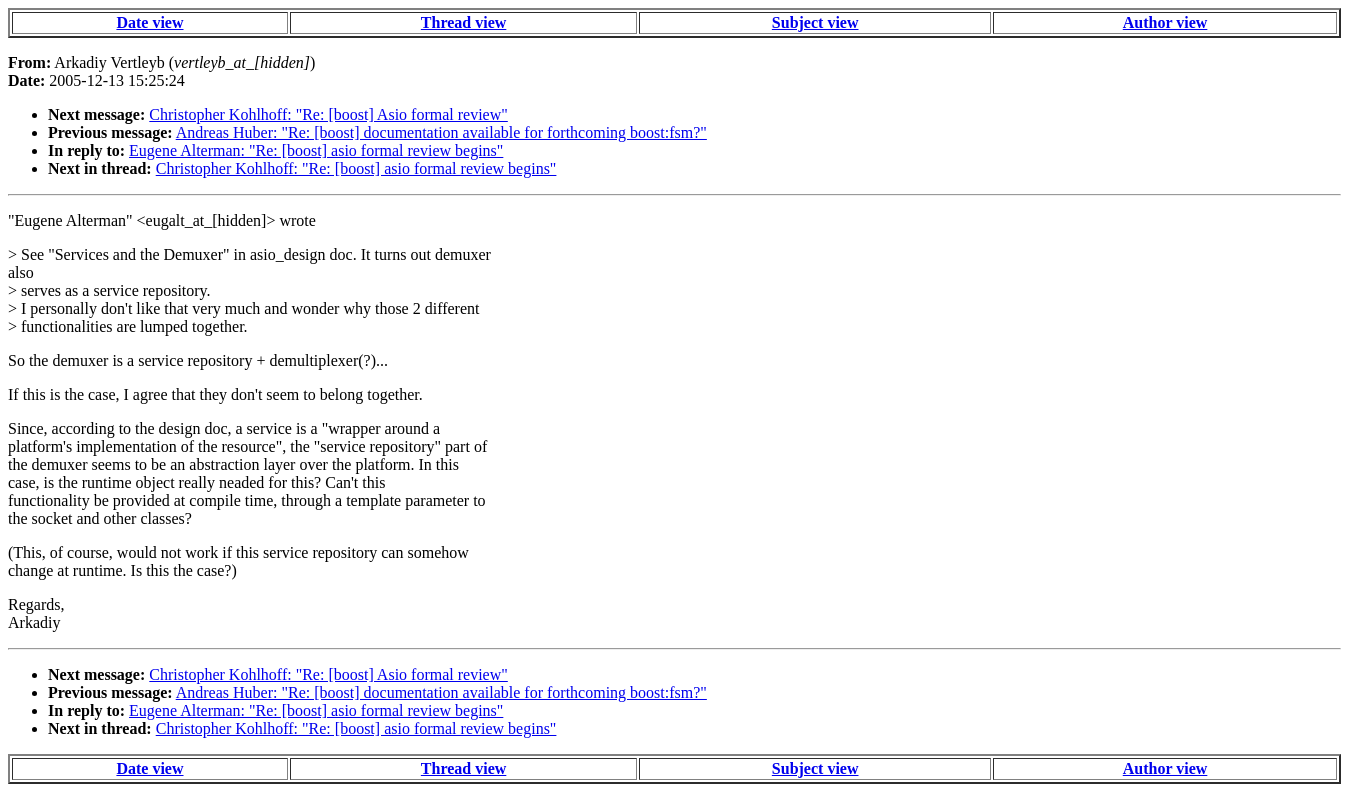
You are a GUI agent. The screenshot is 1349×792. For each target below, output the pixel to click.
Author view (1165, 22)
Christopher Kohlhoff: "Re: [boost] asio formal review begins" (356, 168)
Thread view (463, 22)
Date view (149, 22)
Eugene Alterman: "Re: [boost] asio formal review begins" (316, 150)
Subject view (815, 22)
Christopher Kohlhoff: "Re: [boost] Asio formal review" (328, 114)
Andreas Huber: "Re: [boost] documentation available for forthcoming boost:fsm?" (441, 132)
